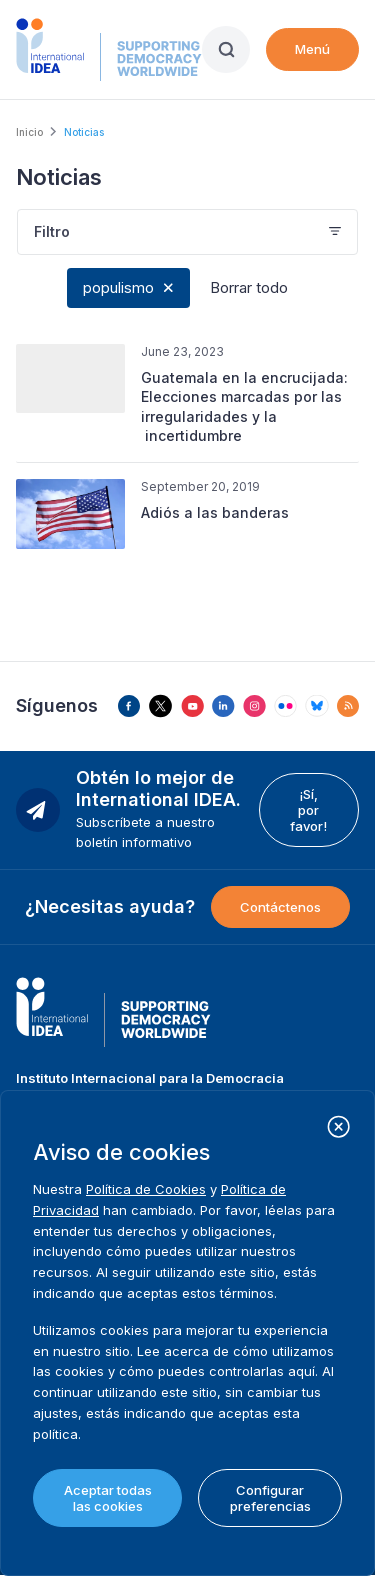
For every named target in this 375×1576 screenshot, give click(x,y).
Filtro (52, 231)
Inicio (29, 132)
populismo (118, 287)
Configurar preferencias (270, 1498)
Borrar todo (249, 287)
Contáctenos (280, 907)
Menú (312, 49)
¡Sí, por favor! (308, 810)
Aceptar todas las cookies (108, 1498)
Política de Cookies (146, 1189)
